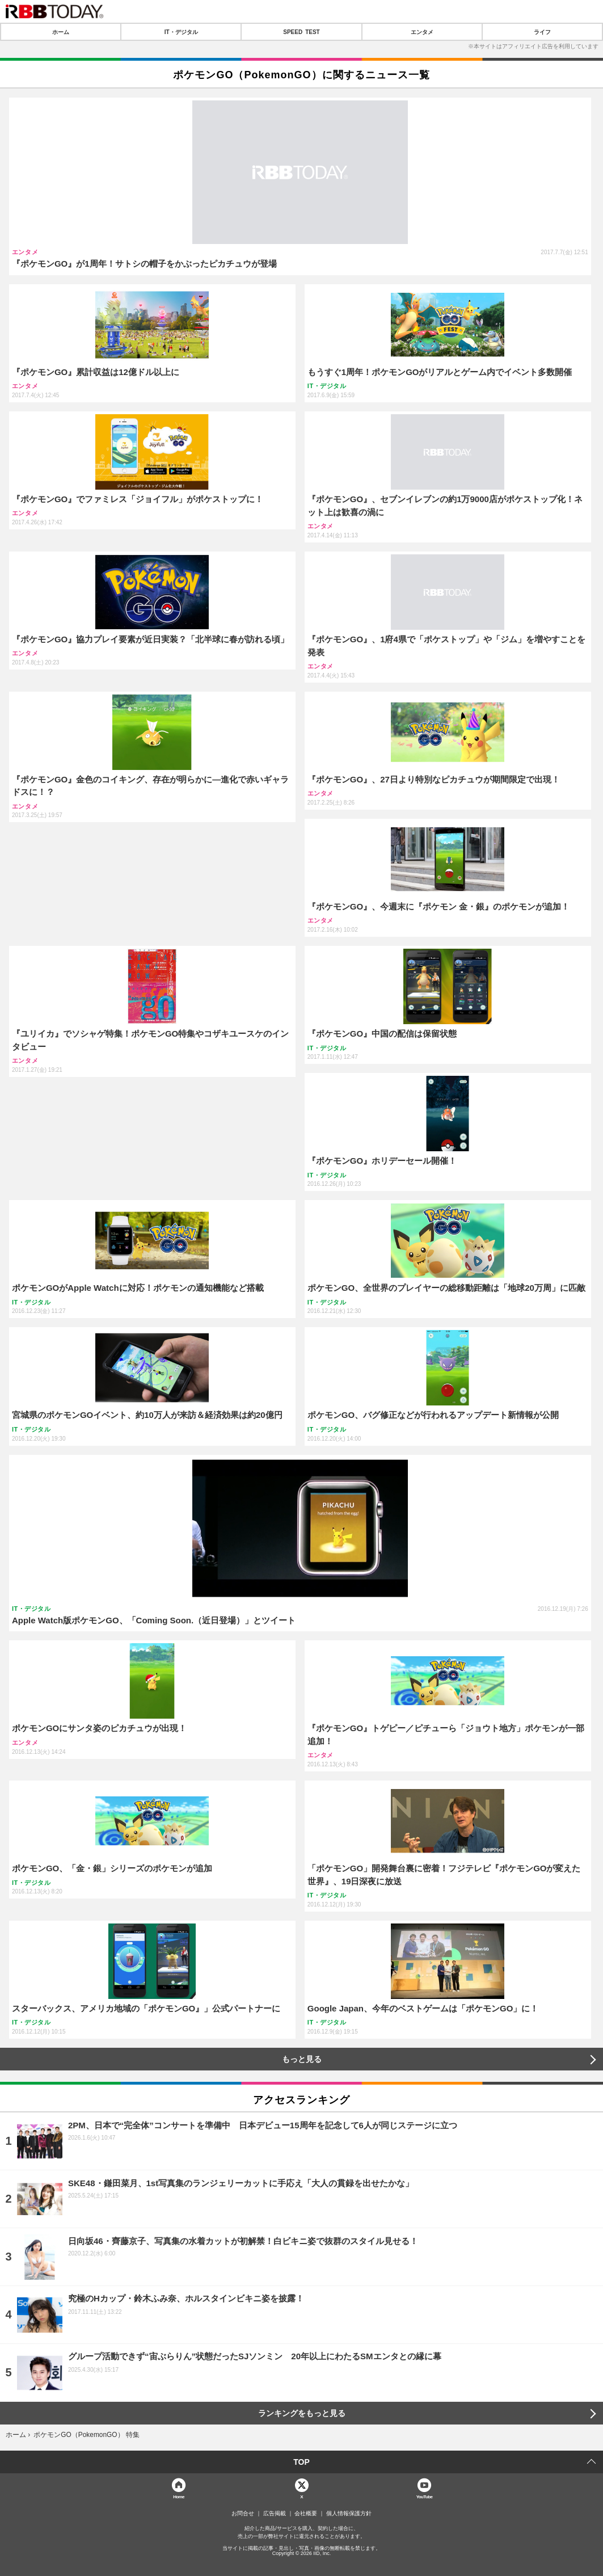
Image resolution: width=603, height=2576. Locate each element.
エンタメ (422, 32)
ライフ (542, 32)
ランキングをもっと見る (301, 2413)
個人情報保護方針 (349, 2513)
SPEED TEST (301, 32)
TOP (301, 2461)
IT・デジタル (181, 32)
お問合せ (242, 2513)
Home (178, 2496)
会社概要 (305, 2513)
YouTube (424, 2496)
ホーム (60, 32)
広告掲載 (274, 2513)
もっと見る (302, 2059)
